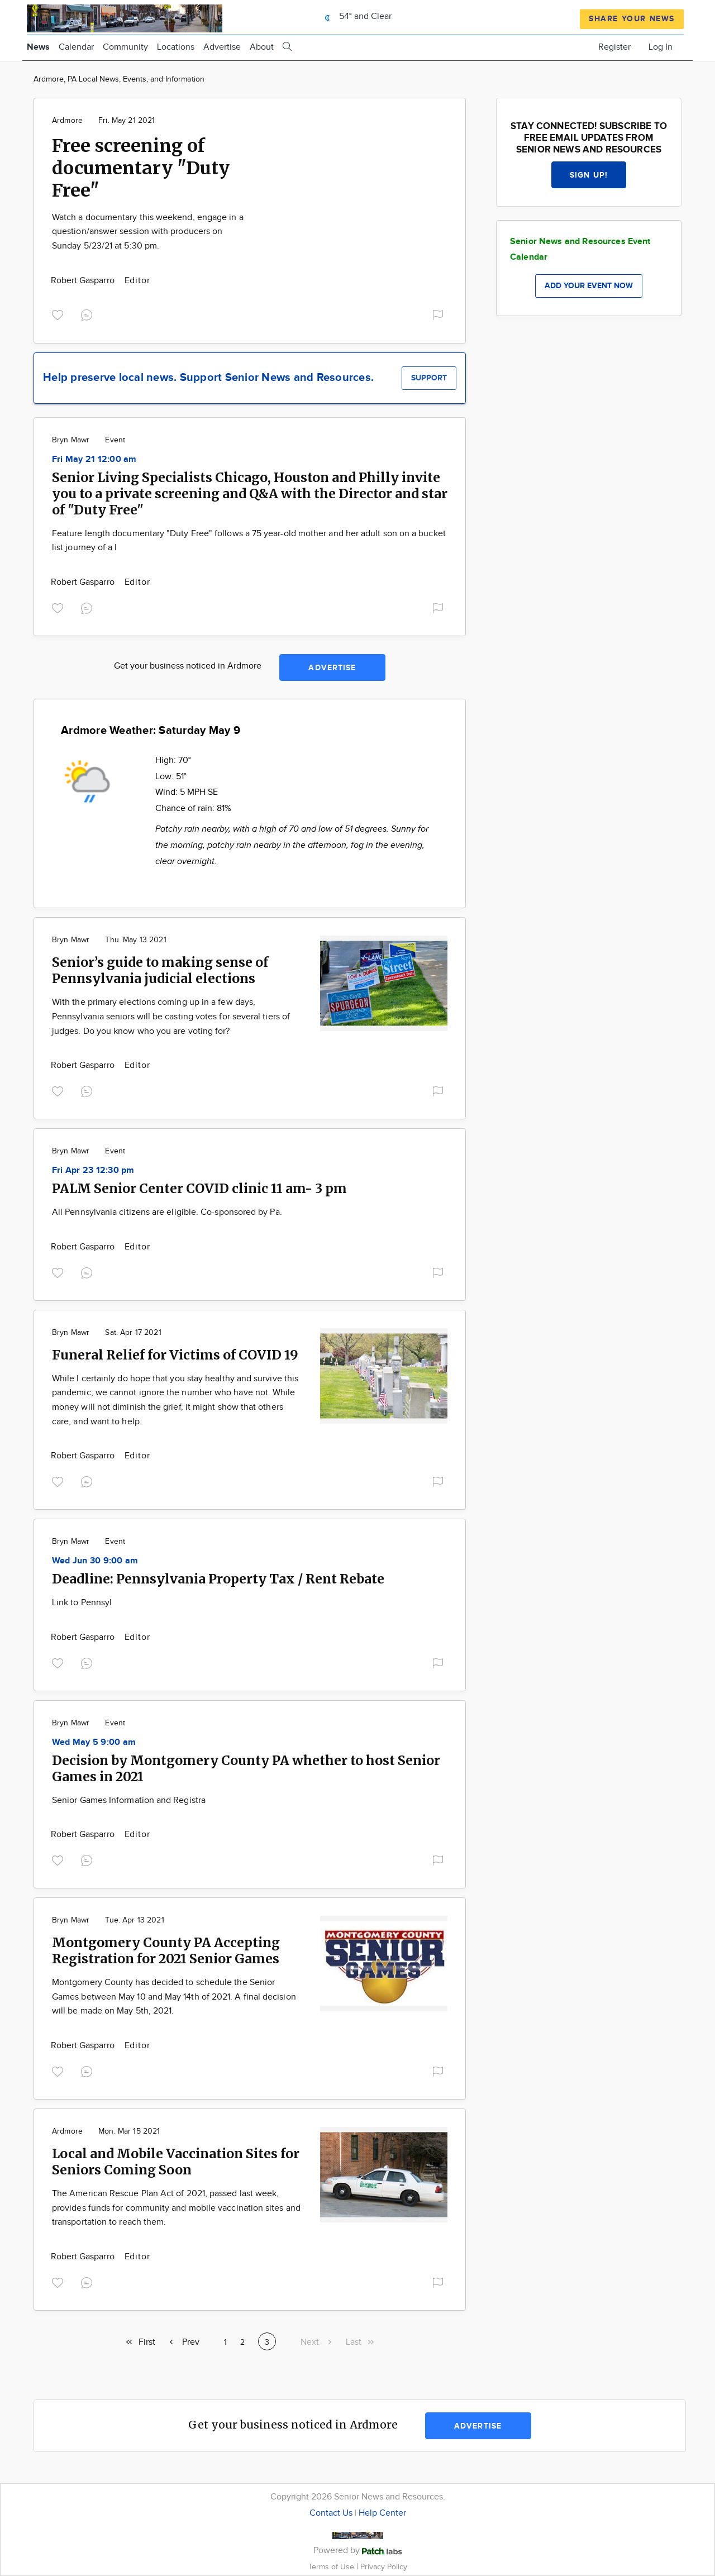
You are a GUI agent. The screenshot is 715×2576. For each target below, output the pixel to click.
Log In (661, 47)
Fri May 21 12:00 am (94, 459)
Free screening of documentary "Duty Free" (141, 168)
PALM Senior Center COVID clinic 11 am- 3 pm (199, 1188)
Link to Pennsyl (82, 1602)
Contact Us (330, 2513)
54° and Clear (355, 16)
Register (614, 47)
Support (429, 378)
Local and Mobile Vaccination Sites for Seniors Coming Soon (175, 2161)
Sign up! (589, 175)
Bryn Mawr (70, 440)
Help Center (382, 2513)
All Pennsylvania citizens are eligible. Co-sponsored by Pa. (167, 1212)
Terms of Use (332, 2567)
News (38, 47)
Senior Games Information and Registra (129, 1800)
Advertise (222, 47)
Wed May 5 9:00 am (94, 1742)
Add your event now (589, 285)
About (262, 47)
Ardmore (67, 120)
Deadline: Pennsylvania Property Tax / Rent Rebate (218, 1579)
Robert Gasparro (84, 280)
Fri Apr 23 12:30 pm (93, 1170)
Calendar (76, 47)
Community (125, 47)
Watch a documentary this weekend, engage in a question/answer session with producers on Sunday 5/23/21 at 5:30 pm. (148, 231)
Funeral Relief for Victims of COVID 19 (175, 1355)
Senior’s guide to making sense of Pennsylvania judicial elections (160, 970)
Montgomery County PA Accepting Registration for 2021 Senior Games (166, 1950)
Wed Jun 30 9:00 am (95, 1561)
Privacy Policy (383, 2567)
